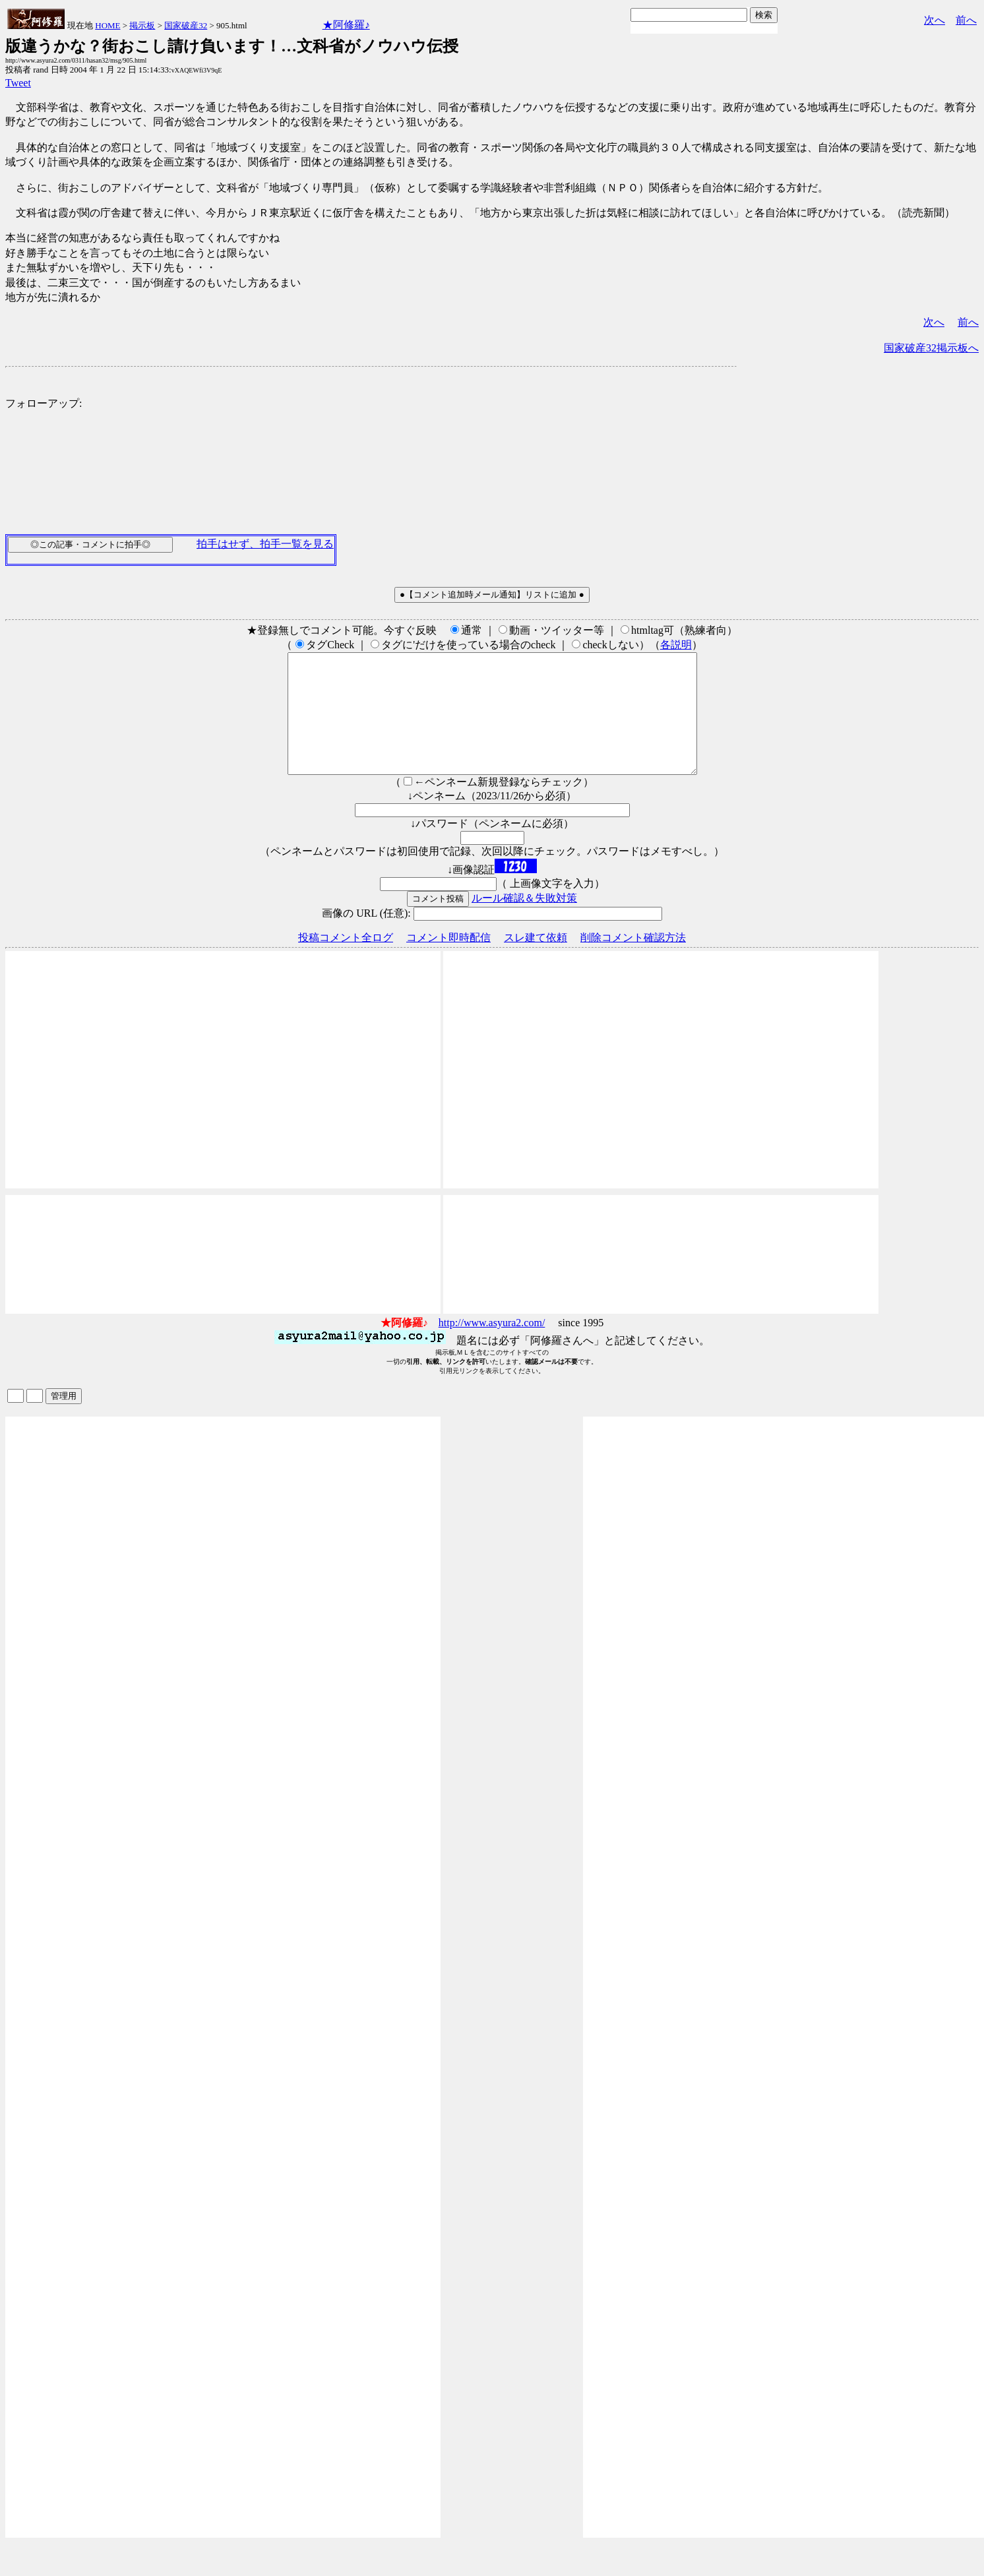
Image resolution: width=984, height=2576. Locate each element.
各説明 (676, 644)
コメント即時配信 (448, 961)
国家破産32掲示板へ (931, 347)
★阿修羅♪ (346, 24)
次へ (934, 20)
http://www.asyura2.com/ (492, 1346)
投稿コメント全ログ (345, 961)
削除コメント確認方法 (633, 961)
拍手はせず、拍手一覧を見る (265, 543)
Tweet (18, 82)
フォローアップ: (43, 403)
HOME (107, 25)
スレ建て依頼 (535, 961)
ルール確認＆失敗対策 (524, 921)
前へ (966, 20)
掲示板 (142, 25)
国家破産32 (185, 25)
